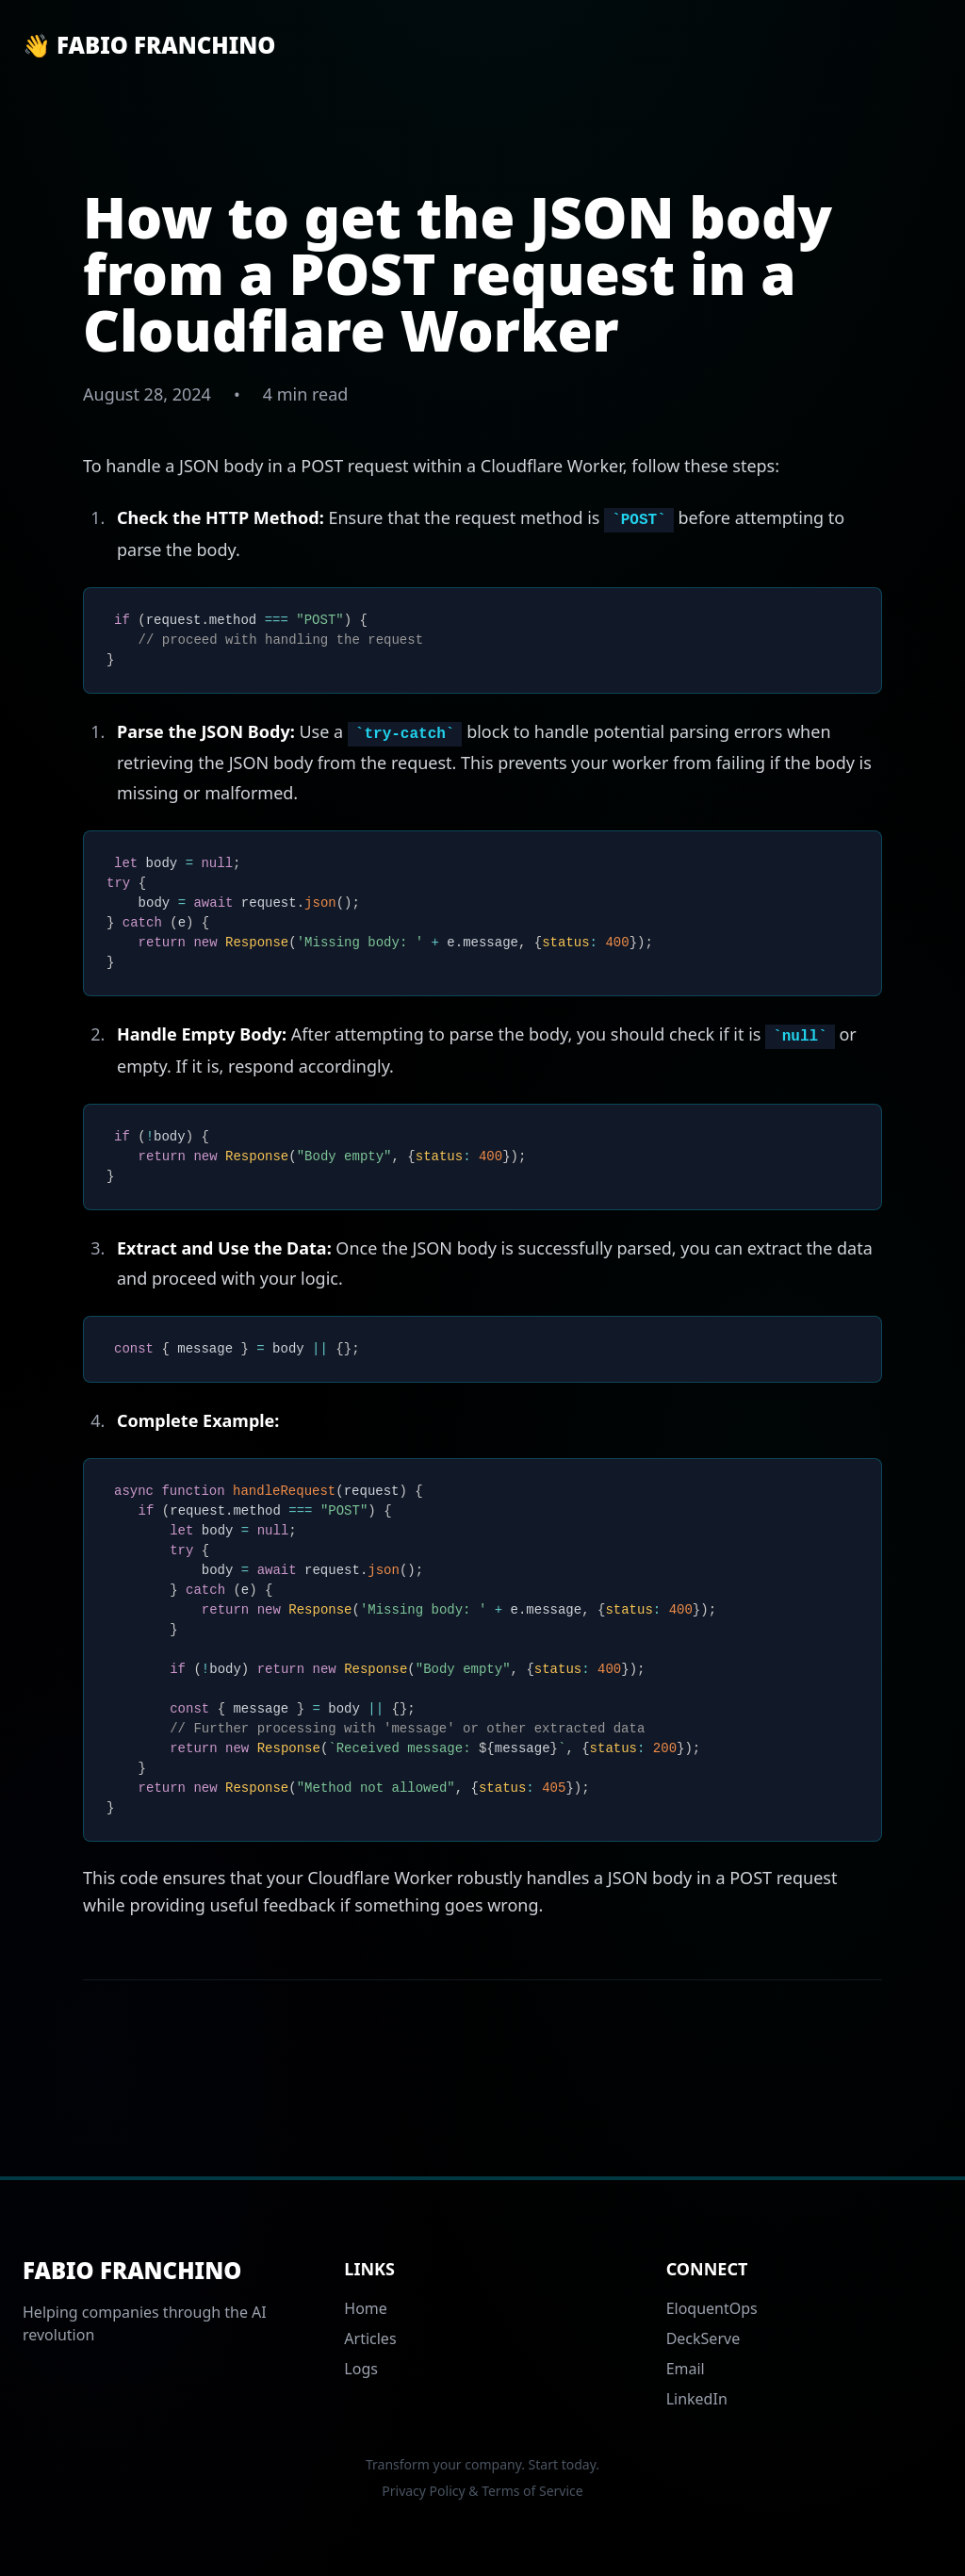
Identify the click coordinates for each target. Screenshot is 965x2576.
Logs (361, 2368)
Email (685, 2368)
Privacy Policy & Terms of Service (482, 2491)
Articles (370, 2338)
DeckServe (703, 2338)
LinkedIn (697, 2398)
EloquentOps (712, 2308)
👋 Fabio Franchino (149, 45)
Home (365, 2308)
